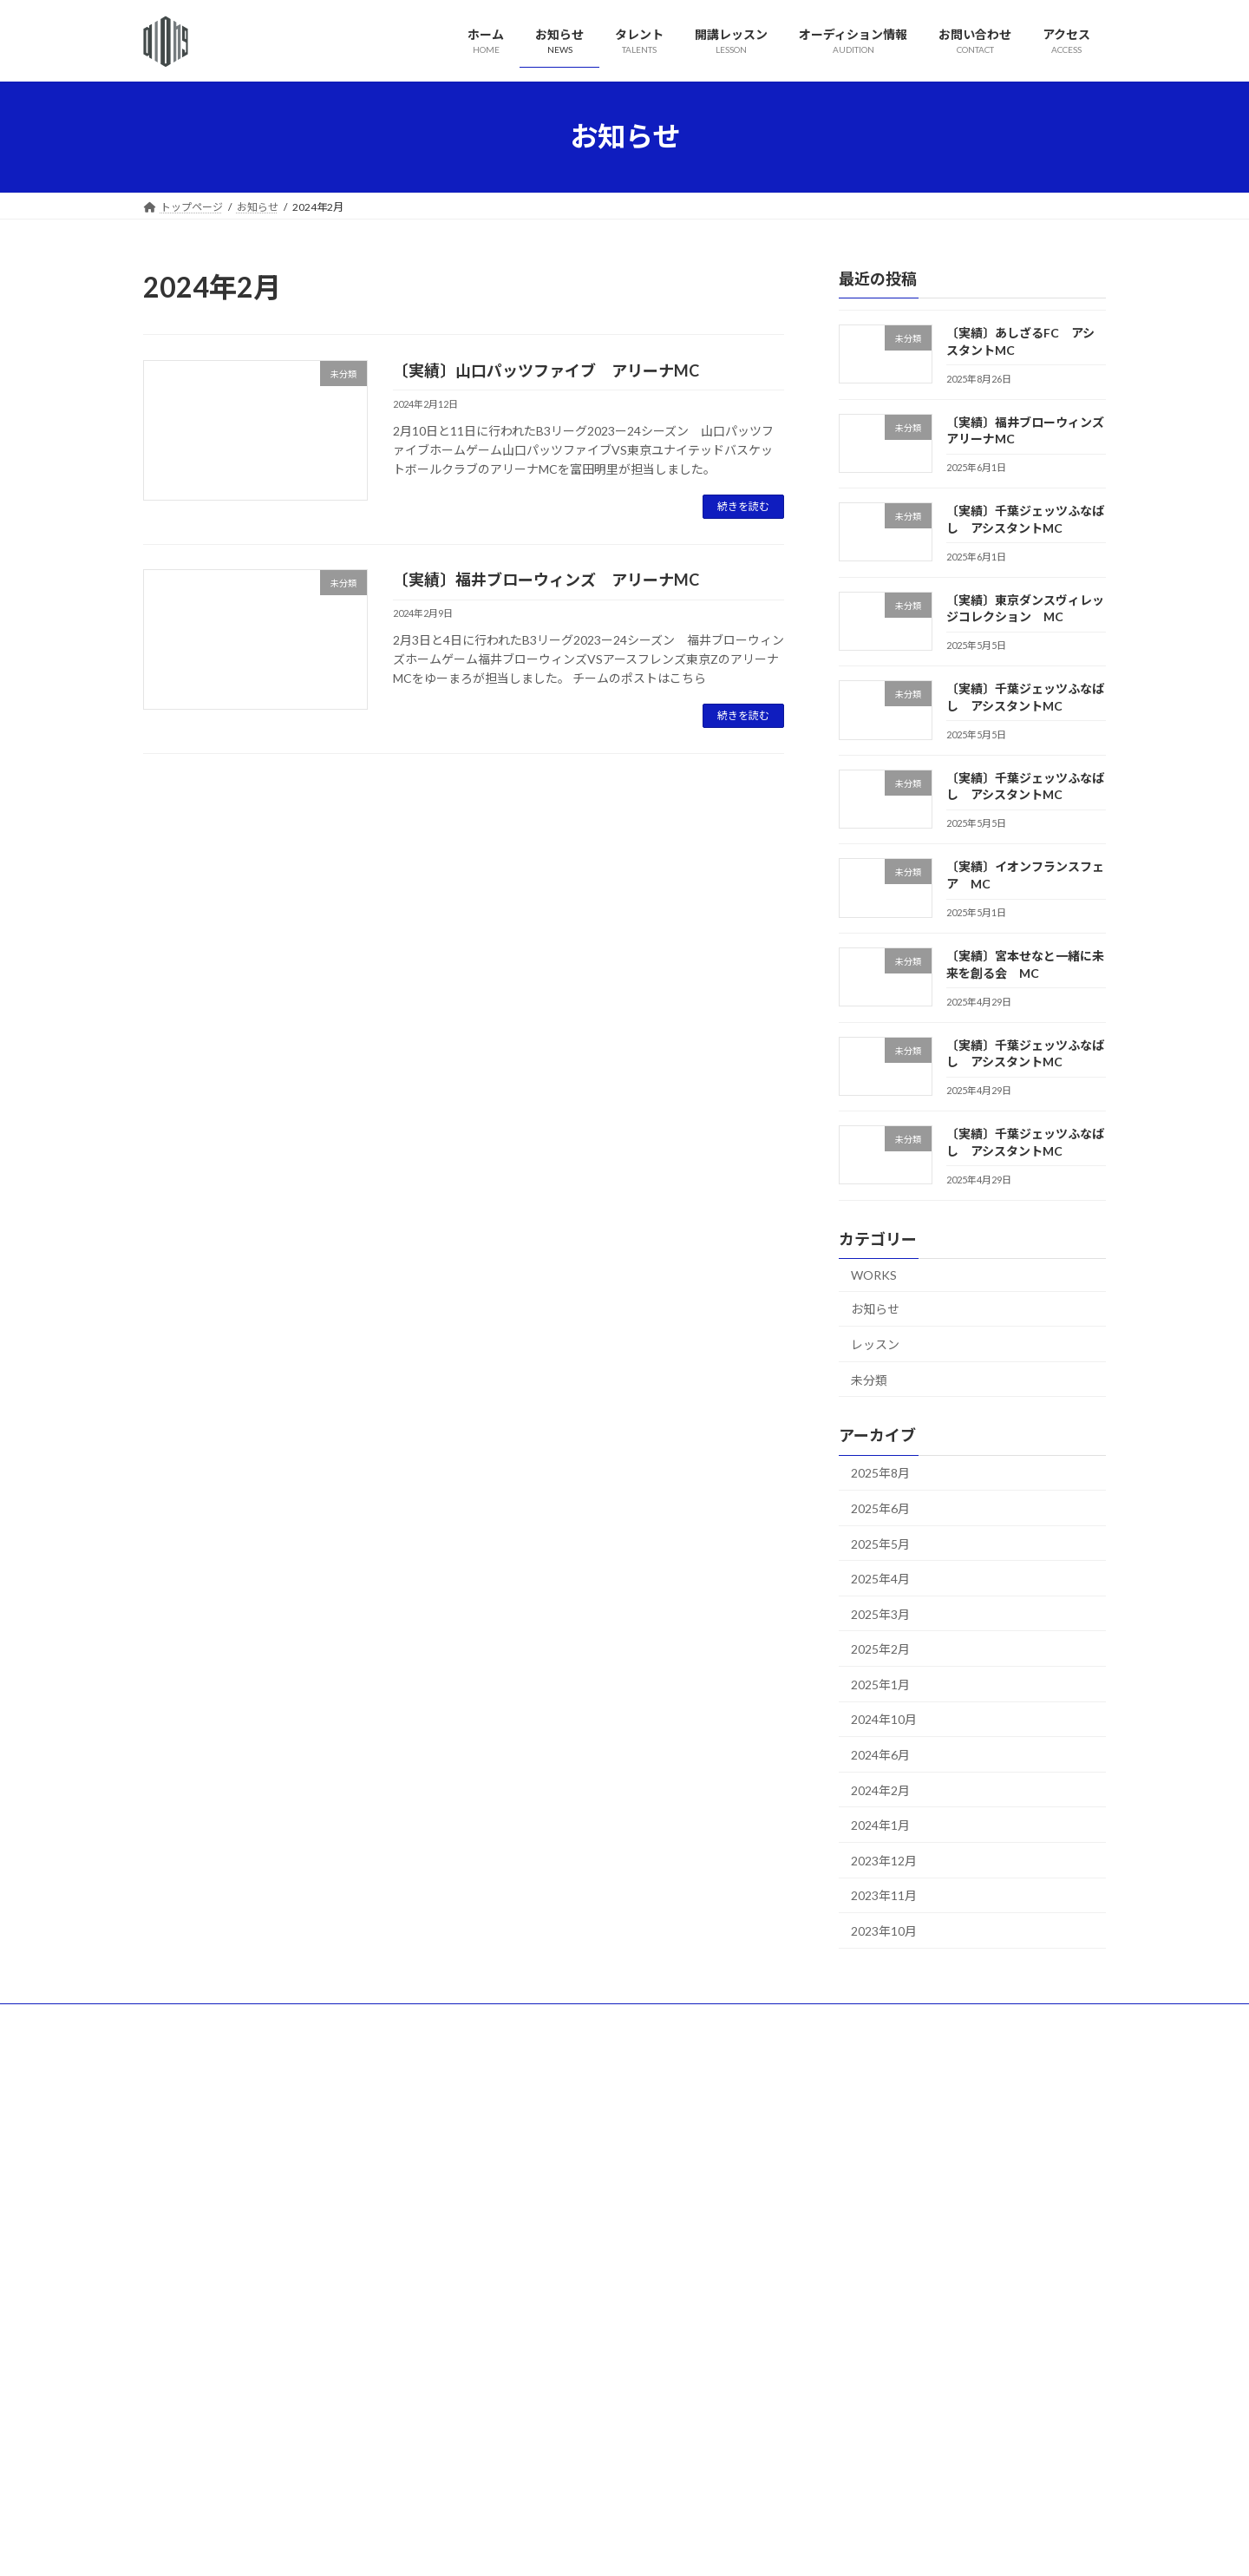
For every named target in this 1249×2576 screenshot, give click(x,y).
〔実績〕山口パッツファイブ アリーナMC (546, 370)
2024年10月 (884, 1719)
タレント (321, 2019)
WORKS (874, 1274)
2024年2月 (880, 1789)
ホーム (175, 2019)
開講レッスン (407, 2019)
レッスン (875, 1344)
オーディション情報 (518, 2019)
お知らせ (875, 1308)
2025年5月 (880, 1543)
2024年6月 (880, 1754)
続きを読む (743, 506)
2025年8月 (880, 1472)
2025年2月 (880, 1649)
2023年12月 (884, 1859)
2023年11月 (884, 1895)
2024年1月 (880, 1825)
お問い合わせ (629, 2019)
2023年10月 (884, 1931)
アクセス (715, 2019)
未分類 (869, 1379)
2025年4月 (880, 1578)
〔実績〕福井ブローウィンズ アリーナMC (546, 579)
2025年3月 (880, 1613)
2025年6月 (880, 1508)
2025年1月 (880, 1683)
